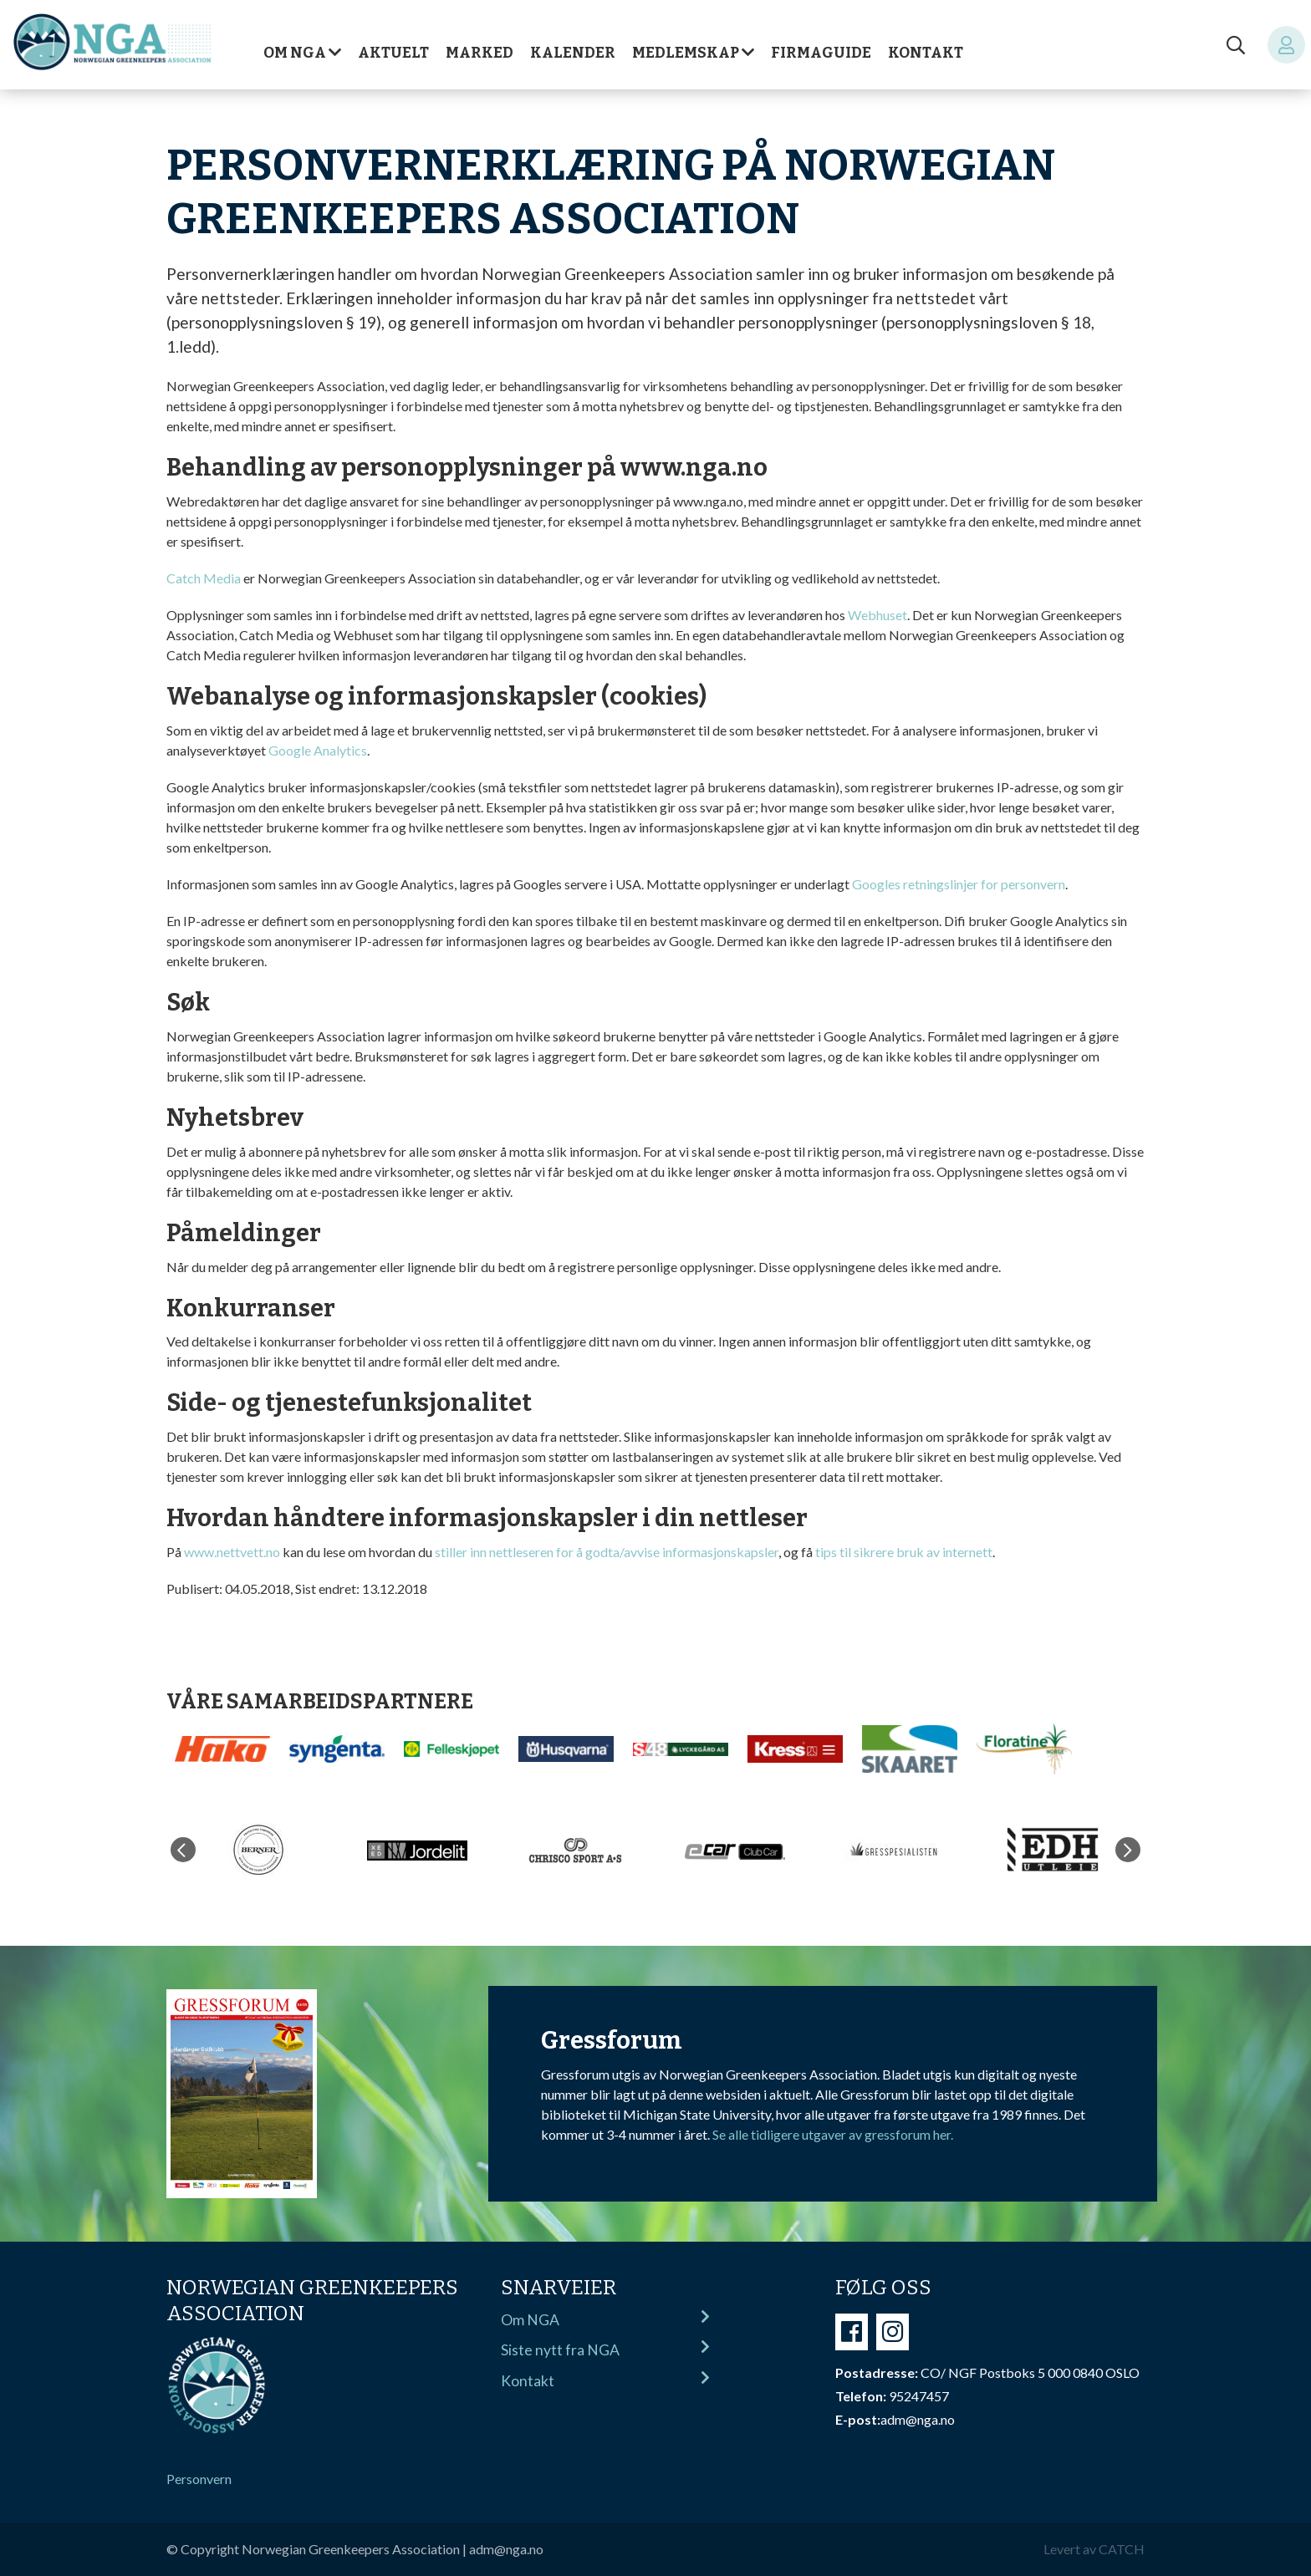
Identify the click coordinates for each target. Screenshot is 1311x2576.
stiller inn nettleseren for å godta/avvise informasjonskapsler (606, 1552)
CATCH (1122, 2549)
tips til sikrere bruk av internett (903, 1552)
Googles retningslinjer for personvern (958, 884)
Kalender (572, 53)
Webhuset (877, 615)
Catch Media (203, 578)
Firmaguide (821, 53)
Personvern (199, 2479)
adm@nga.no (506, 2549)
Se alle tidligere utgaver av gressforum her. (832, 2134)
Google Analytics (317, 750)
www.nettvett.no (232, 1552)
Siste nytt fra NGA (605, 2349)
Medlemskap (685, 53)
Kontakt (925, 53)
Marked (479, 53)
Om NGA (294, 53)
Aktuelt (393, 53)
